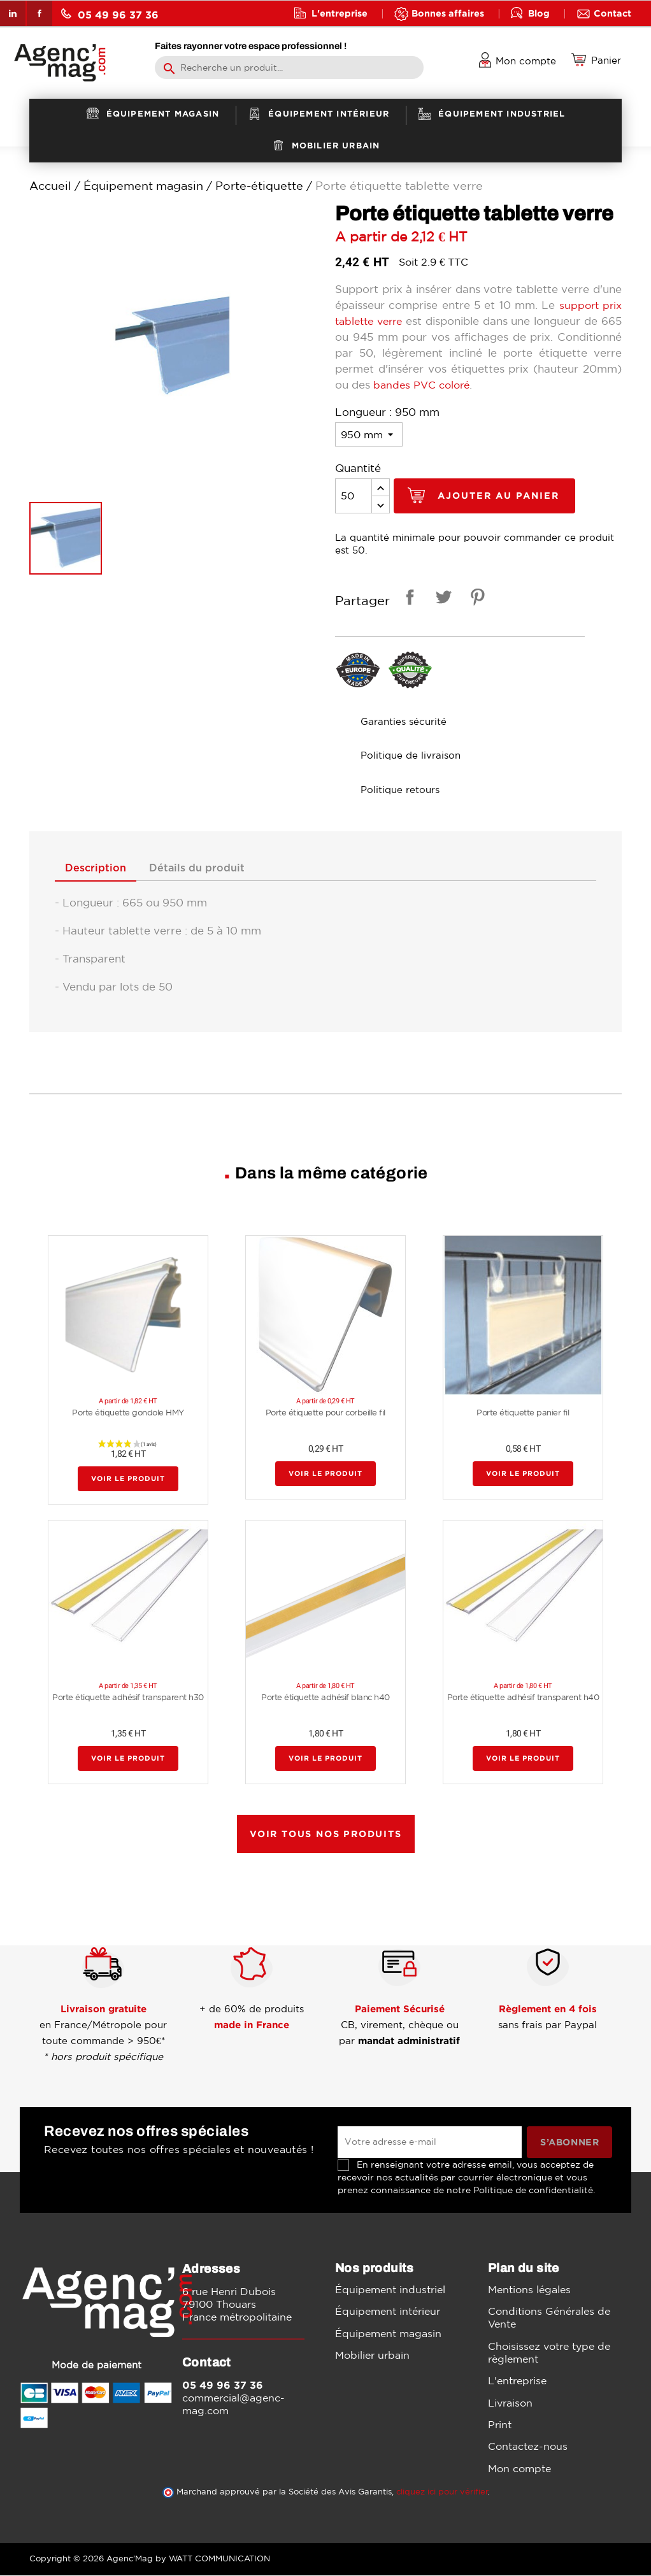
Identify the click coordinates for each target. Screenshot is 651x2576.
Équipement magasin (388, 2334)
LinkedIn (12, 13)
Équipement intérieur (387, 2312)
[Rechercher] (289, 67)
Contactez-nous (528, 2447)
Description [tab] (99, 869)
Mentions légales (529, 2290)
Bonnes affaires (447, 13)
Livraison (510, 2403)
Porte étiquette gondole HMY (128, 1413)
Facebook (39, 13)
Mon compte (519, 2469)
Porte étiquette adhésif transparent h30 (128, 1698)
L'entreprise (339, 13)
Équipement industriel (390, 2290)
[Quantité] (353, 495)
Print (500, 2425)
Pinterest (475, 599)
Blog (539, 13)
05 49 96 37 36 (110, 14)
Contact (612, 13)
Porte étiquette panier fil (522, 1413)
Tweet (441, 599)
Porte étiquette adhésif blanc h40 (325, 1698)
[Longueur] (369, 434)
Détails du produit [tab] (207, 869)
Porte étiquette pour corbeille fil (325, 1413)
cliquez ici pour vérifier (442, 2492)
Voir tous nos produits (326, 1835)
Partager (407, 599)
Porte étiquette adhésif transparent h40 (523, 1698)
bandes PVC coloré (515, 384)
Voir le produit (128, 1479)
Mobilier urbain (372, 2356)
